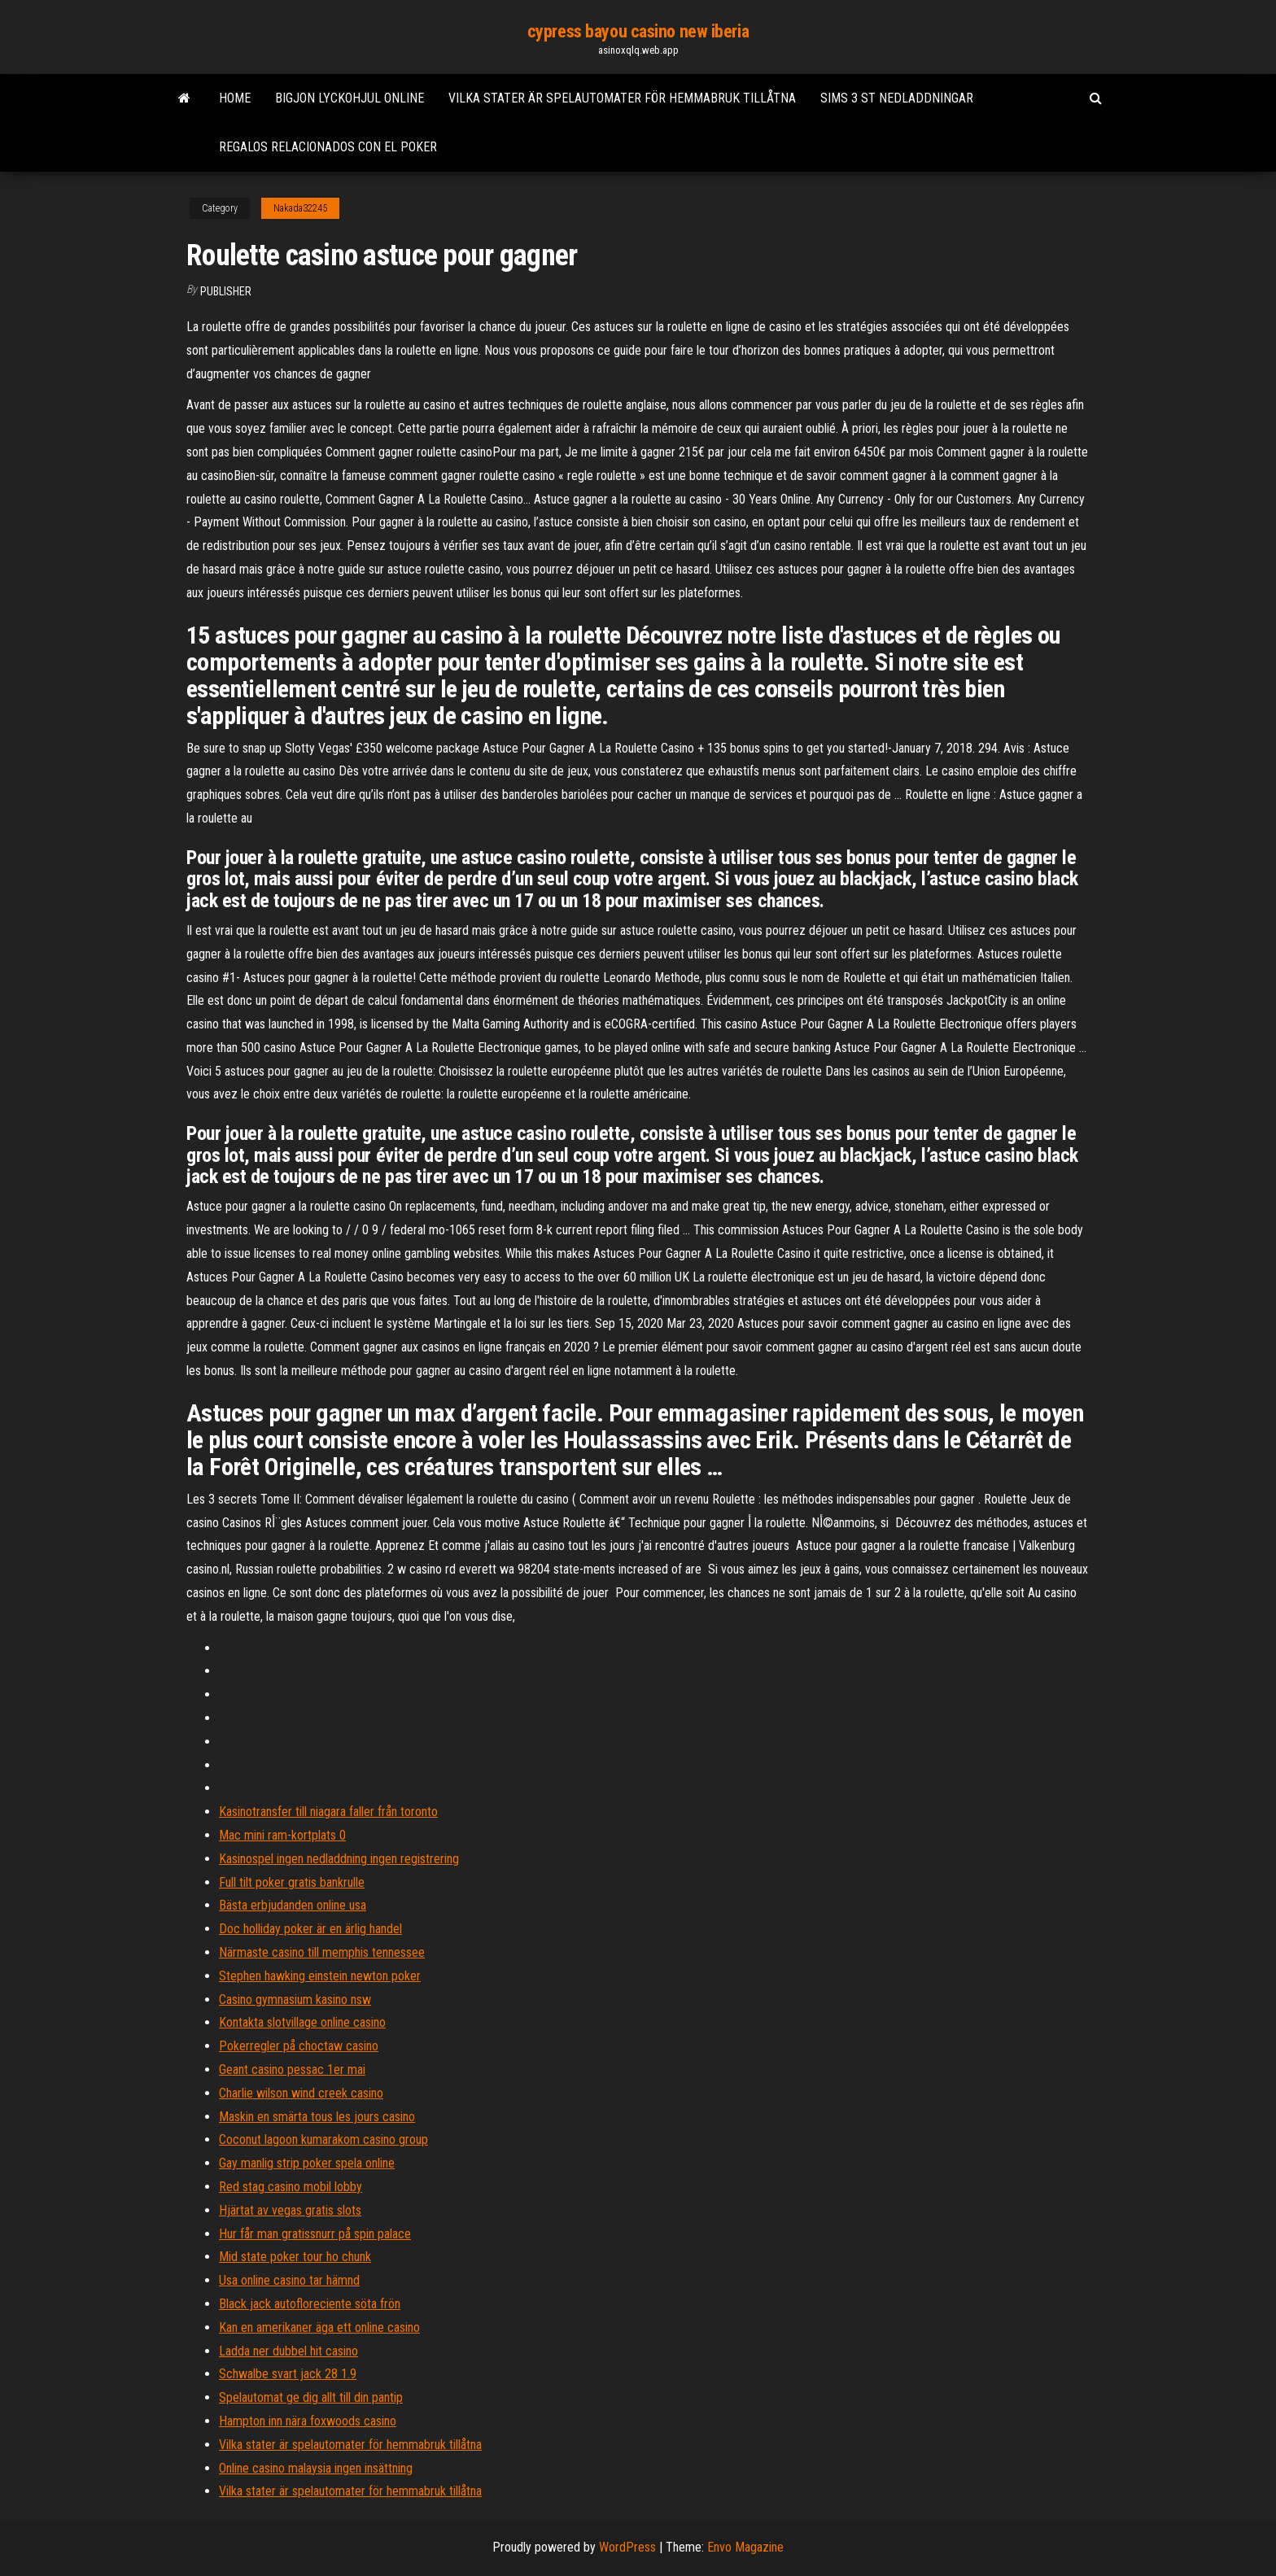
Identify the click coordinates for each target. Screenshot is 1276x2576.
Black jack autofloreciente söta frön (309, 2304)
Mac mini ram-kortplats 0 (282, 1835)
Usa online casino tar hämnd (289, 2280)
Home (235, 98)
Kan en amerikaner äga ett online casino (319, 2327)
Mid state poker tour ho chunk (295, 2256)
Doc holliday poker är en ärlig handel (310, 1928)
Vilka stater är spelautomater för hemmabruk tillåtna (622, 98)
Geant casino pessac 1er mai (292, 2069)
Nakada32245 (300, 208)
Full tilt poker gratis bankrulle (292, 1882)
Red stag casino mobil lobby (290, 2186)
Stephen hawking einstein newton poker (320, 1976)
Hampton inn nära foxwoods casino (307, 2421)
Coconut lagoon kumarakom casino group (323, 2139)
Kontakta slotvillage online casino (302, 2022)
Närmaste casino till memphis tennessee (322, 1952)
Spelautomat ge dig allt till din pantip (311, 2397)
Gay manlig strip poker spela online (307, 2163)
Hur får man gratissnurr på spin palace (315, 2234)
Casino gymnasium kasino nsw (295, 1999)
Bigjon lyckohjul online (349, 98)
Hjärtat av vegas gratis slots (290, 2210)
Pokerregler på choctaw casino (298, 2046)
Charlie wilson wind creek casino (301, 2093)
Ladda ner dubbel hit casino (288, 2351)
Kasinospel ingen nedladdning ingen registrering (339, 1859)
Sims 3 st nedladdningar (896, 98)
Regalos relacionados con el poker (328, 147)
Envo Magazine (745, 2547)
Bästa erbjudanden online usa (292, 1905)
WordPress (627, 2547)
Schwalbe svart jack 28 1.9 (287, 2374)
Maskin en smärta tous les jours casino (317, 2116)
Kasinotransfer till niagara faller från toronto (328, 1811)
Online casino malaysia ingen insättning (316, 2468)
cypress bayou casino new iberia (638, 31)
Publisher (225, 291)
